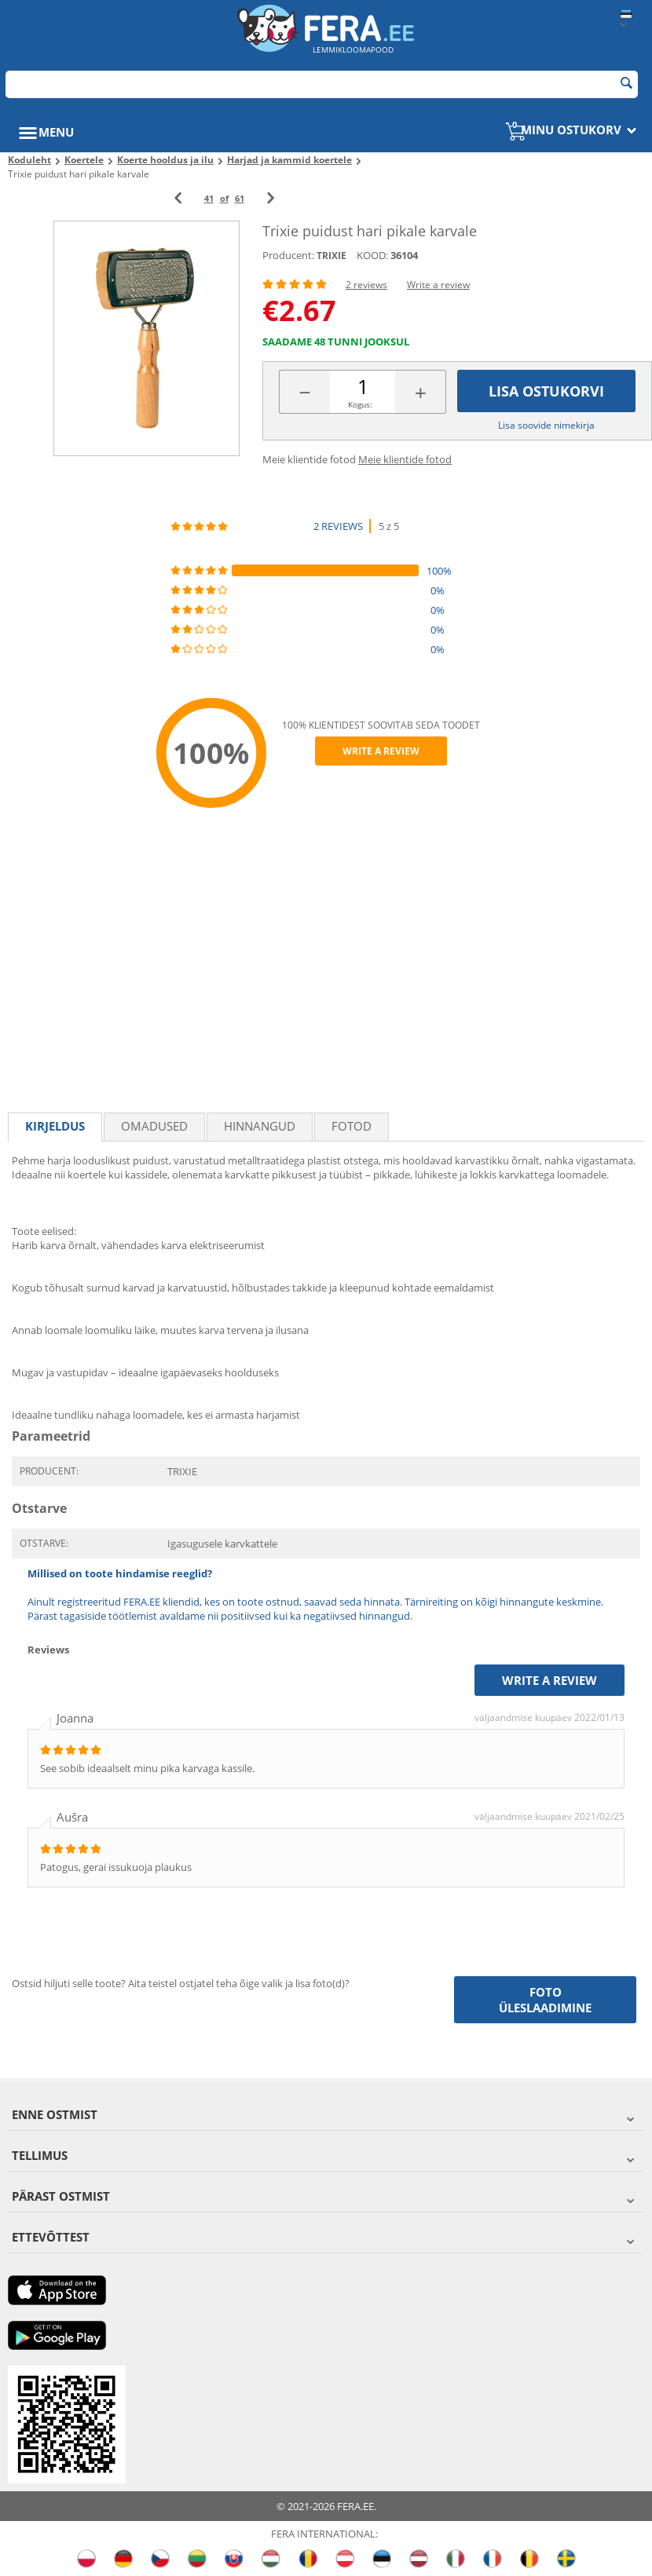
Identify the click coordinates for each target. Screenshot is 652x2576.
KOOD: (372, 255)
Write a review (438, 284)
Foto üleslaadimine (545, 1999)
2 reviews (366, 284)
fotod (351, 1126)
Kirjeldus (55, 1126)
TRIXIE (331, 255)
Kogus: (360, 404)
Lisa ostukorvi (546, 391)
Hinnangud (259, 1126)
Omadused (154, 1126)
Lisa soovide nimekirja (546, 425)
